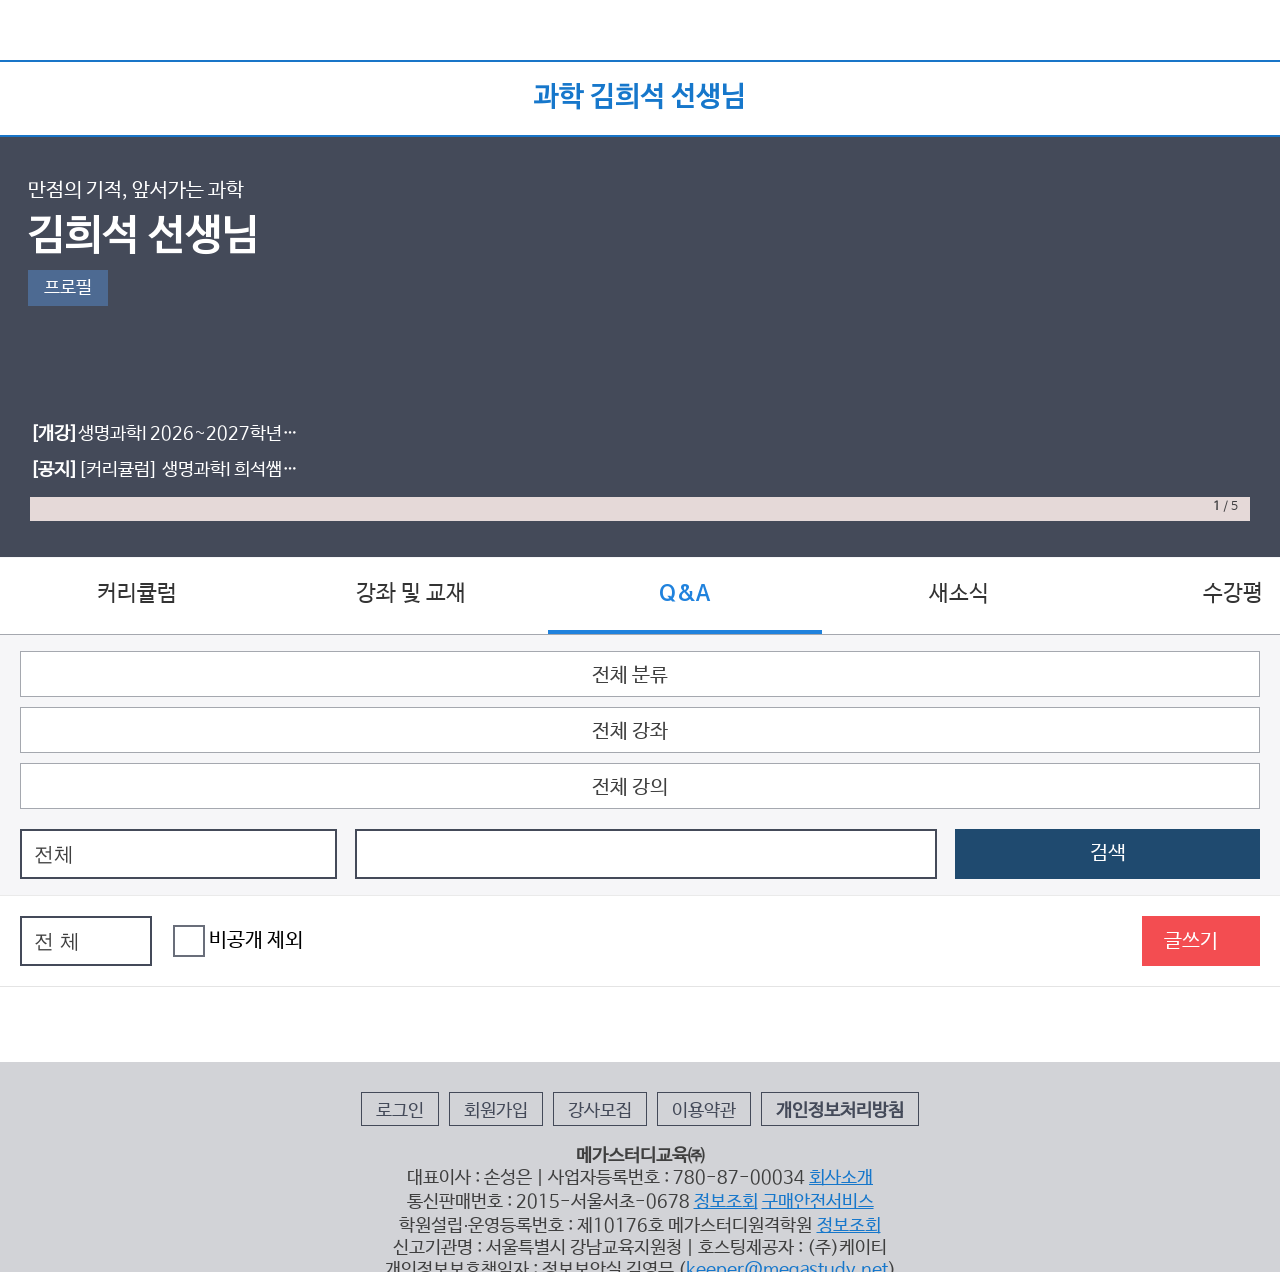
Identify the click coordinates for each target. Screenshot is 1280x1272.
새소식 (959, 594)
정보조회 (726, 1202)
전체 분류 (630, 675)
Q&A (684, 594)
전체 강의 (630, 787)
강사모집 (600, 1111)
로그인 (400, 1111)
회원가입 (496, 1111)
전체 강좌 (630, 731)
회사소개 (841, 1178)
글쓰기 (1191, 941)
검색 (1108, 853)
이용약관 (704, 1111)
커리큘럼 (137, 594)
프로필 (68, 288)
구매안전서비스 (818, 1202)
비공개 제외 (238, 941)
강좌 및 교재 (411, 594)
